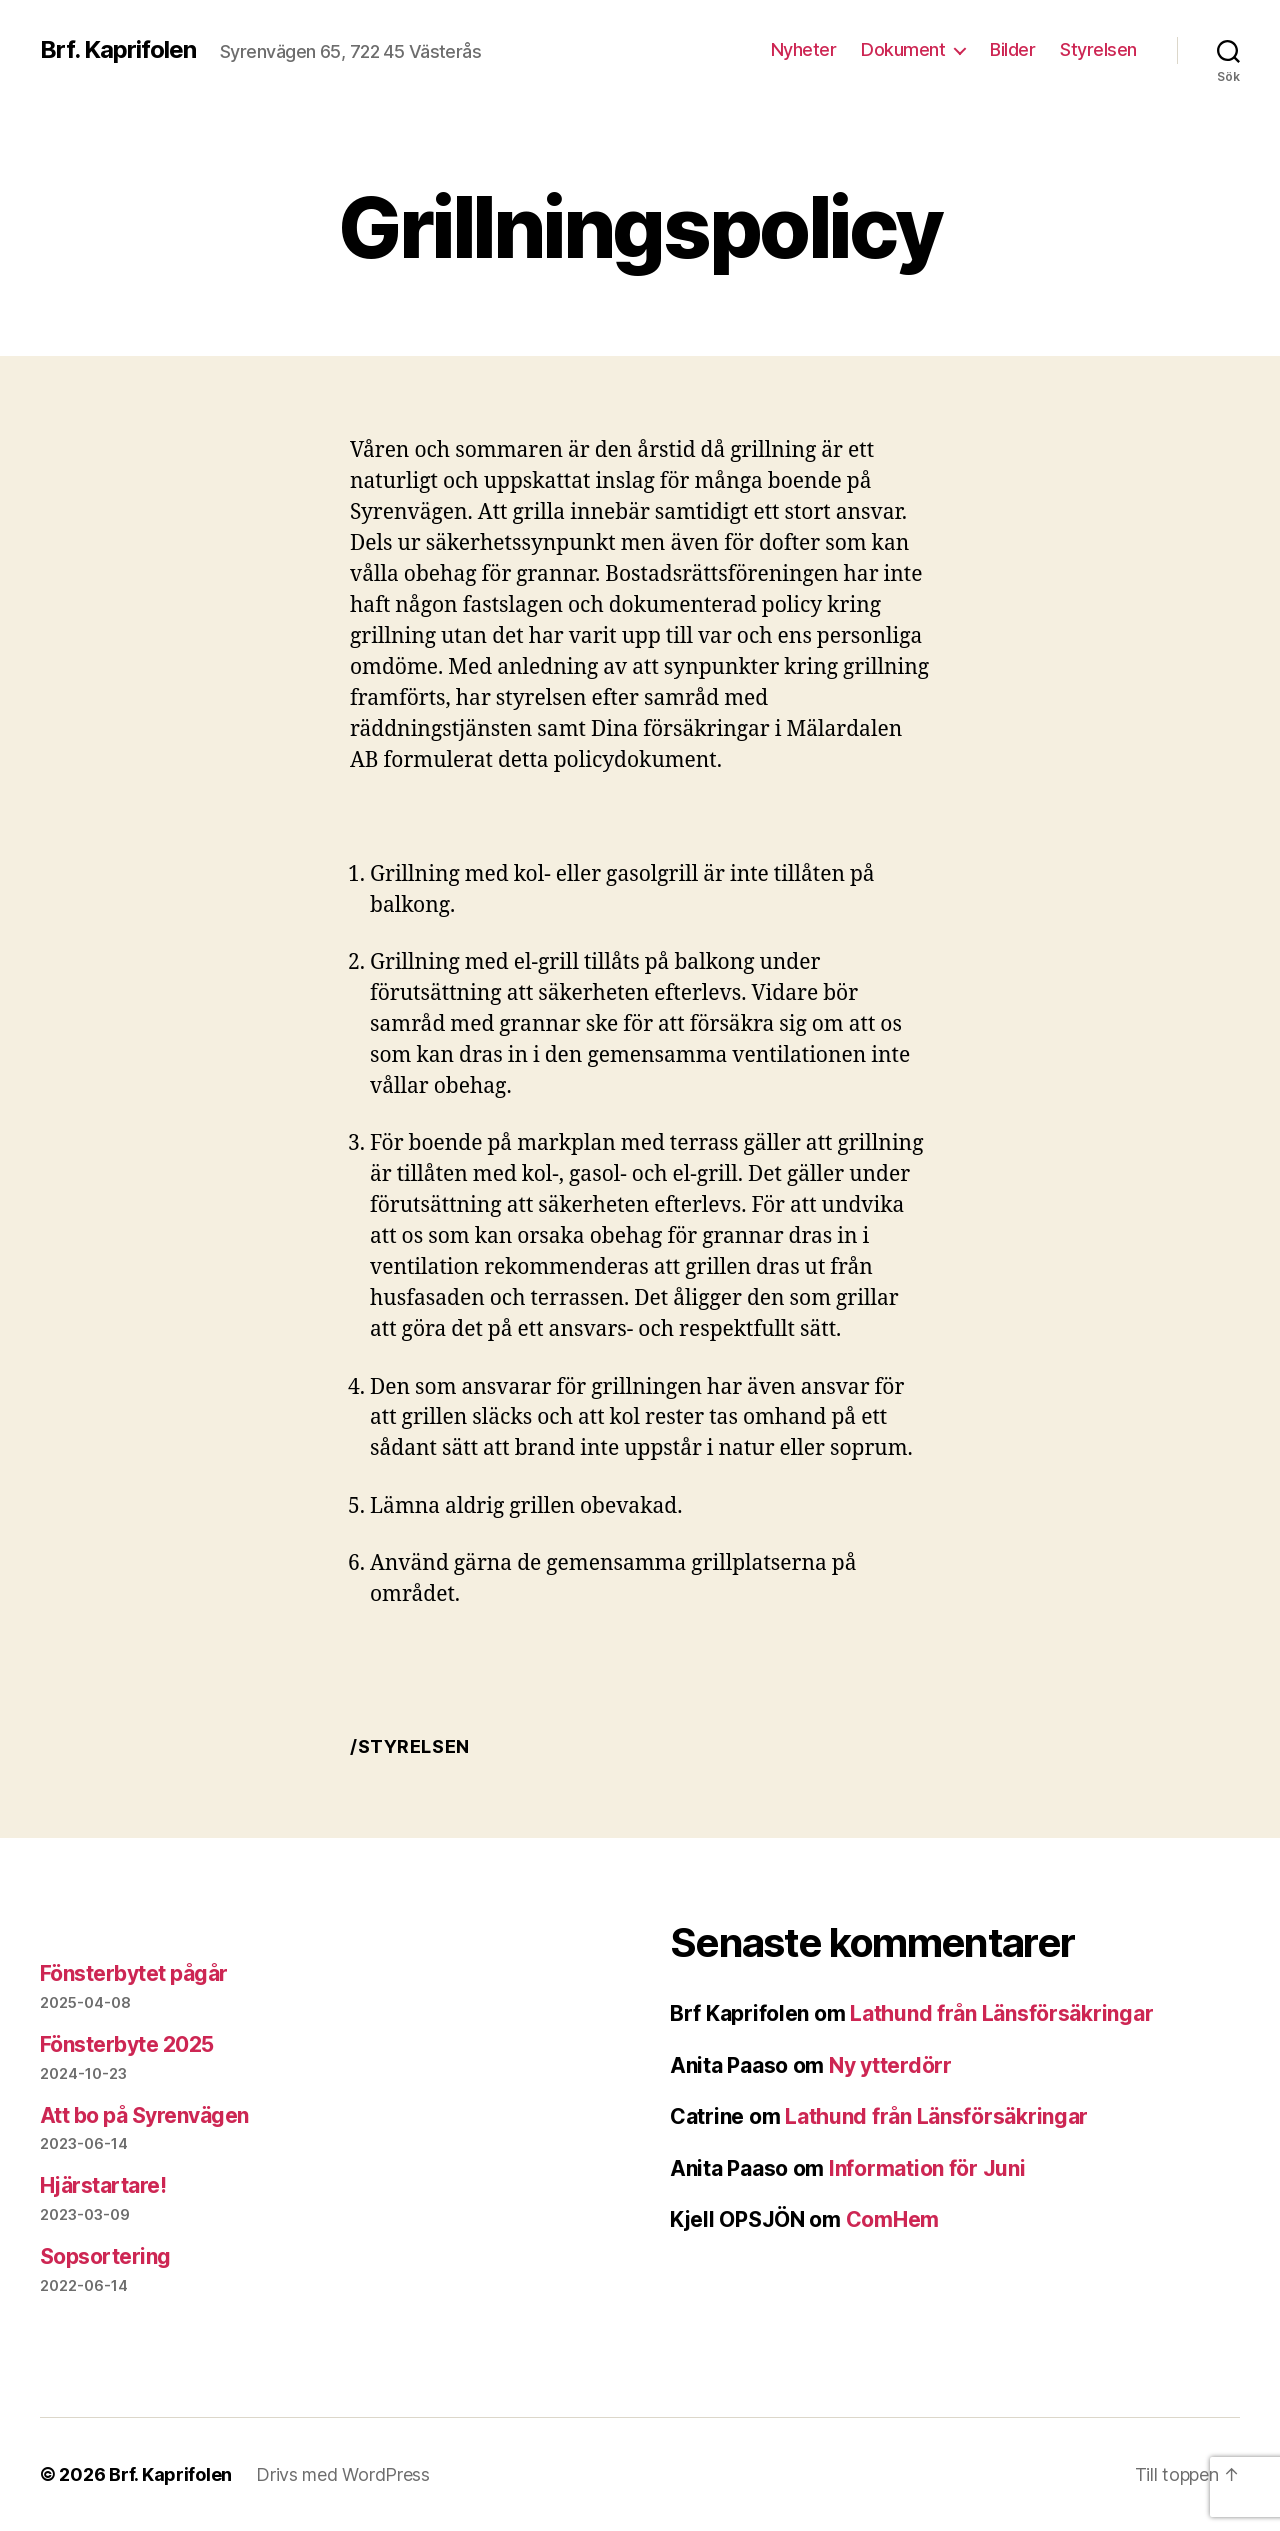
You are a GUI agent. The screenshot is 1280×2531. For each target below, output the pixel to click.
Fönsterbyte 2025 (127, 2044)
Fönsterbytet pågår (134, 1973)
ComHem (892, 2219)
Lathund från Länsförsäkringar (1001, 2013)
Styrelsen (1098, 49)
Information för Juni (927, 2168)
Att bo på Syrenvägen (144, 2115)
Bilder (1012, 49)
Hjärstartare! (103, 2185)
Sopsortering (105, 2256)
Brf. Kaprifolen (118, 50)
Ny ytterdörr (890, 2065)
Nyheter (804, 49)
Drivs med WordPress (343, 2474)
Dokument (903, 49)
